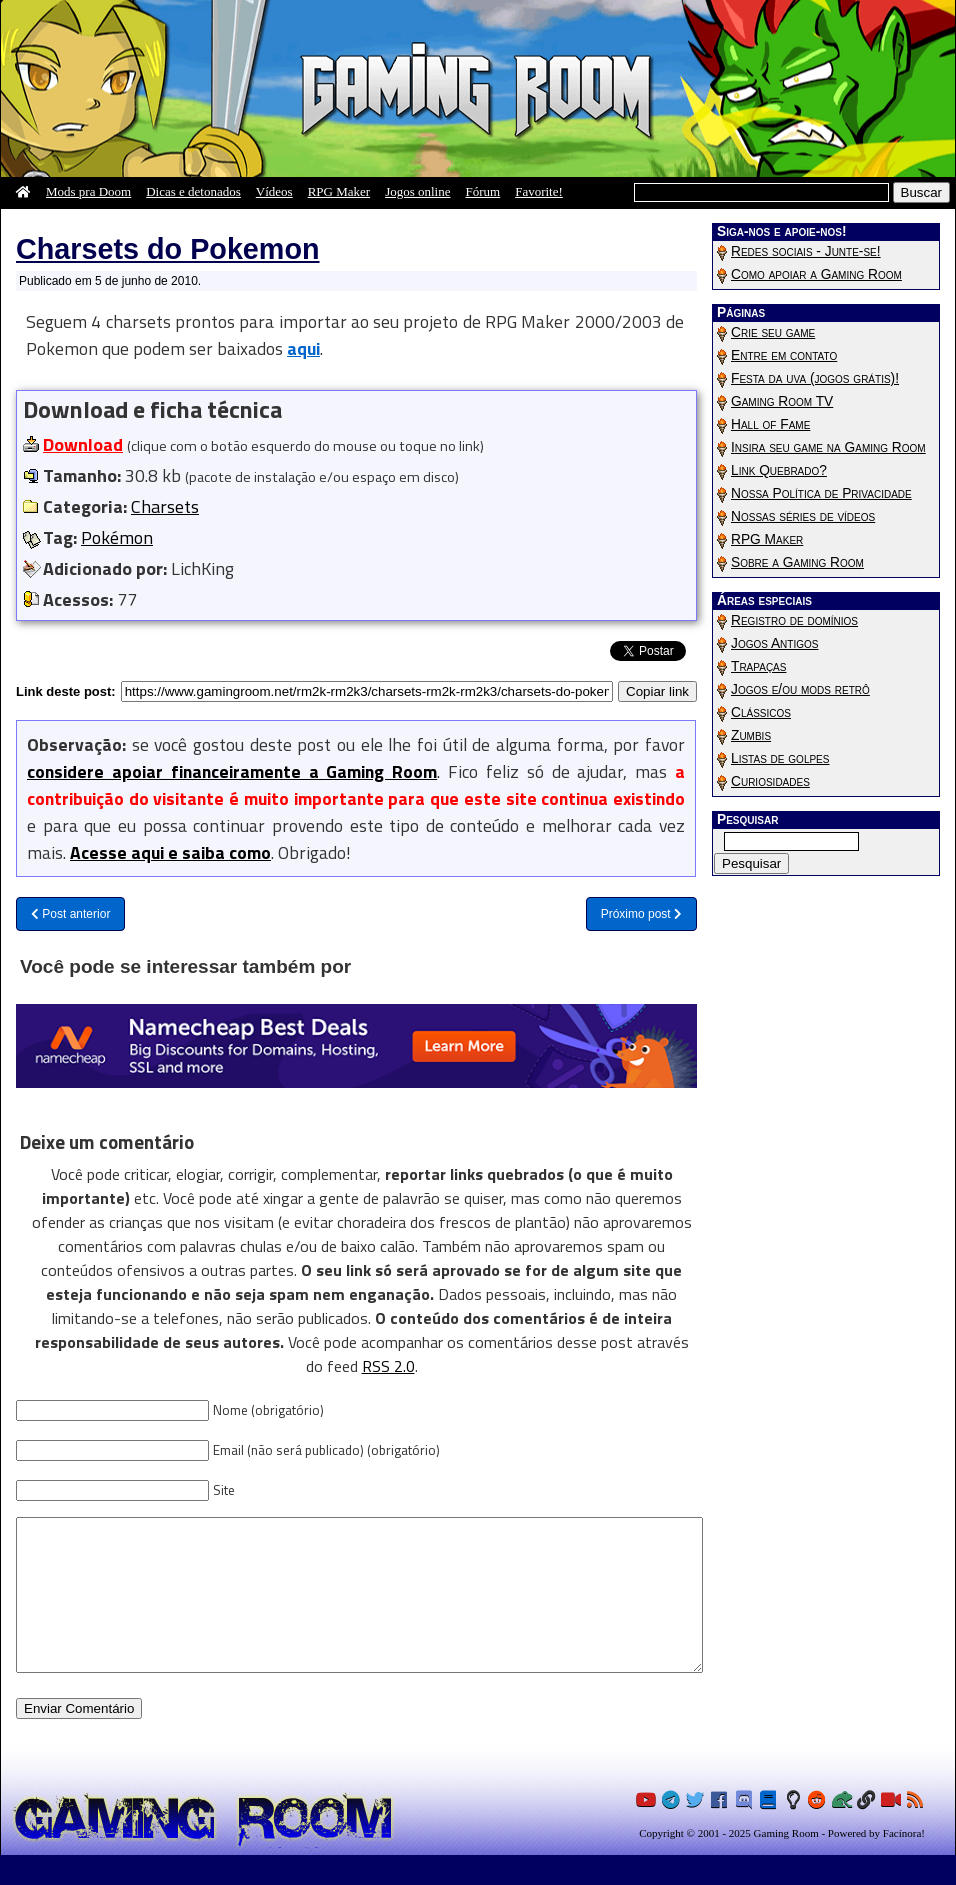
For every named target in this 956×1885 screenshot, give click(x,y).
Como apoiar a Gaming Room (816, 274)
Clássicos (761, 712)
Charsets (165, 506)
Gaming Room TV (782, 401)
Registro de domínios (794, 620)
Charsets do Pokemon (168, 249)
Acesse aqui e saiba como (170, 852)
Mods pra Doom (88, 191)
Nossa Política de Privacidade (821, 493)
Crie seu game (773, 332)
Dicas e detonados (193, 191)
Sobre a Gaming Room (797, 562)
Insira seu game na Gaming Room (828, 447)
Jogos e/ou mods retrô (800, 689)
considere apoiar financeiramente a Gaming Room (232, 771)
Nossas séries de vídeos (803, 516)
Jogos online (417, 191)
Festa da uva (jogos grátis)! (815, 378)
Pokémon (117, 537)
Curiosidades (770, 781)
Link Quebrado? (779, 470)
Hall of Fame (770, 424)
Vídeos (274, 191)
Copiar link (657, 690)
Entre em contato (784, 355)
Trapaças (758, 666)
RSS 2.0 (388, 1366)
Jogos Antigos (774, 643)
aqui (303, 348)
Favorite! (539, 191)
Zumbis (751, 735)
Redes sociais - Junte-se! (806, 251)
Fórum (483, 191)
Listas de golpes (780, 758)
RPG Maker (339, 191)
